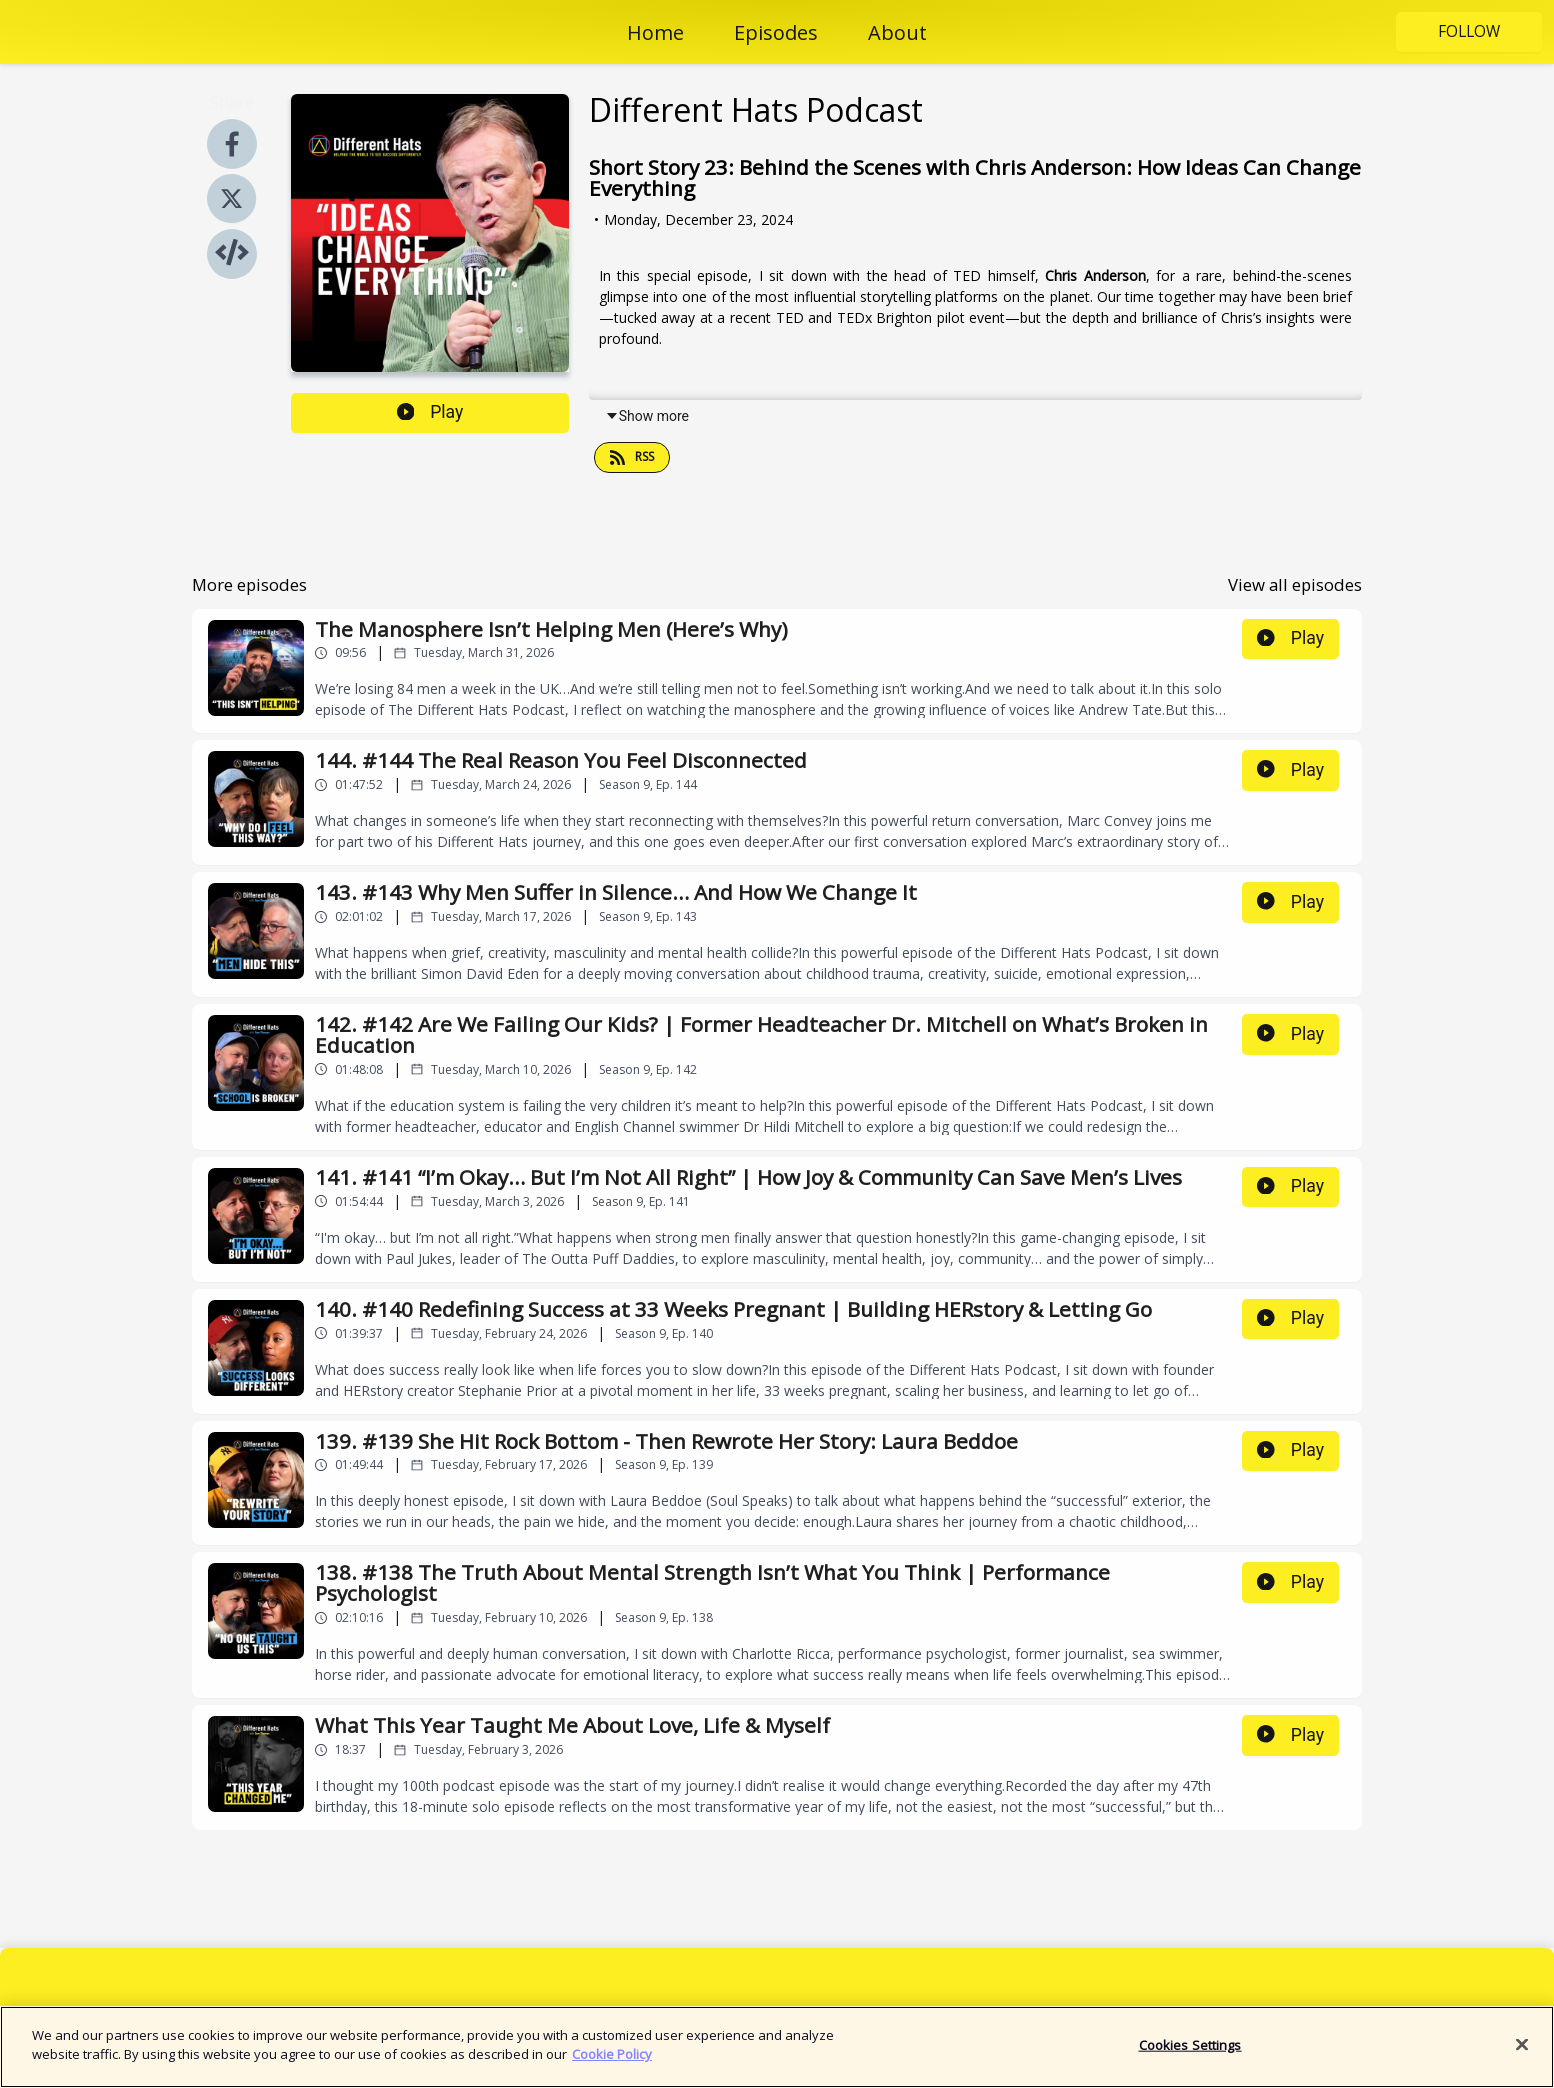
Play (430, 412)
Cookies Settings (1190, 2054)
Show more (647, 416)
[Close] (1522, 2054)
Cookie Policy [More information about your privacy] (612, 2064)
